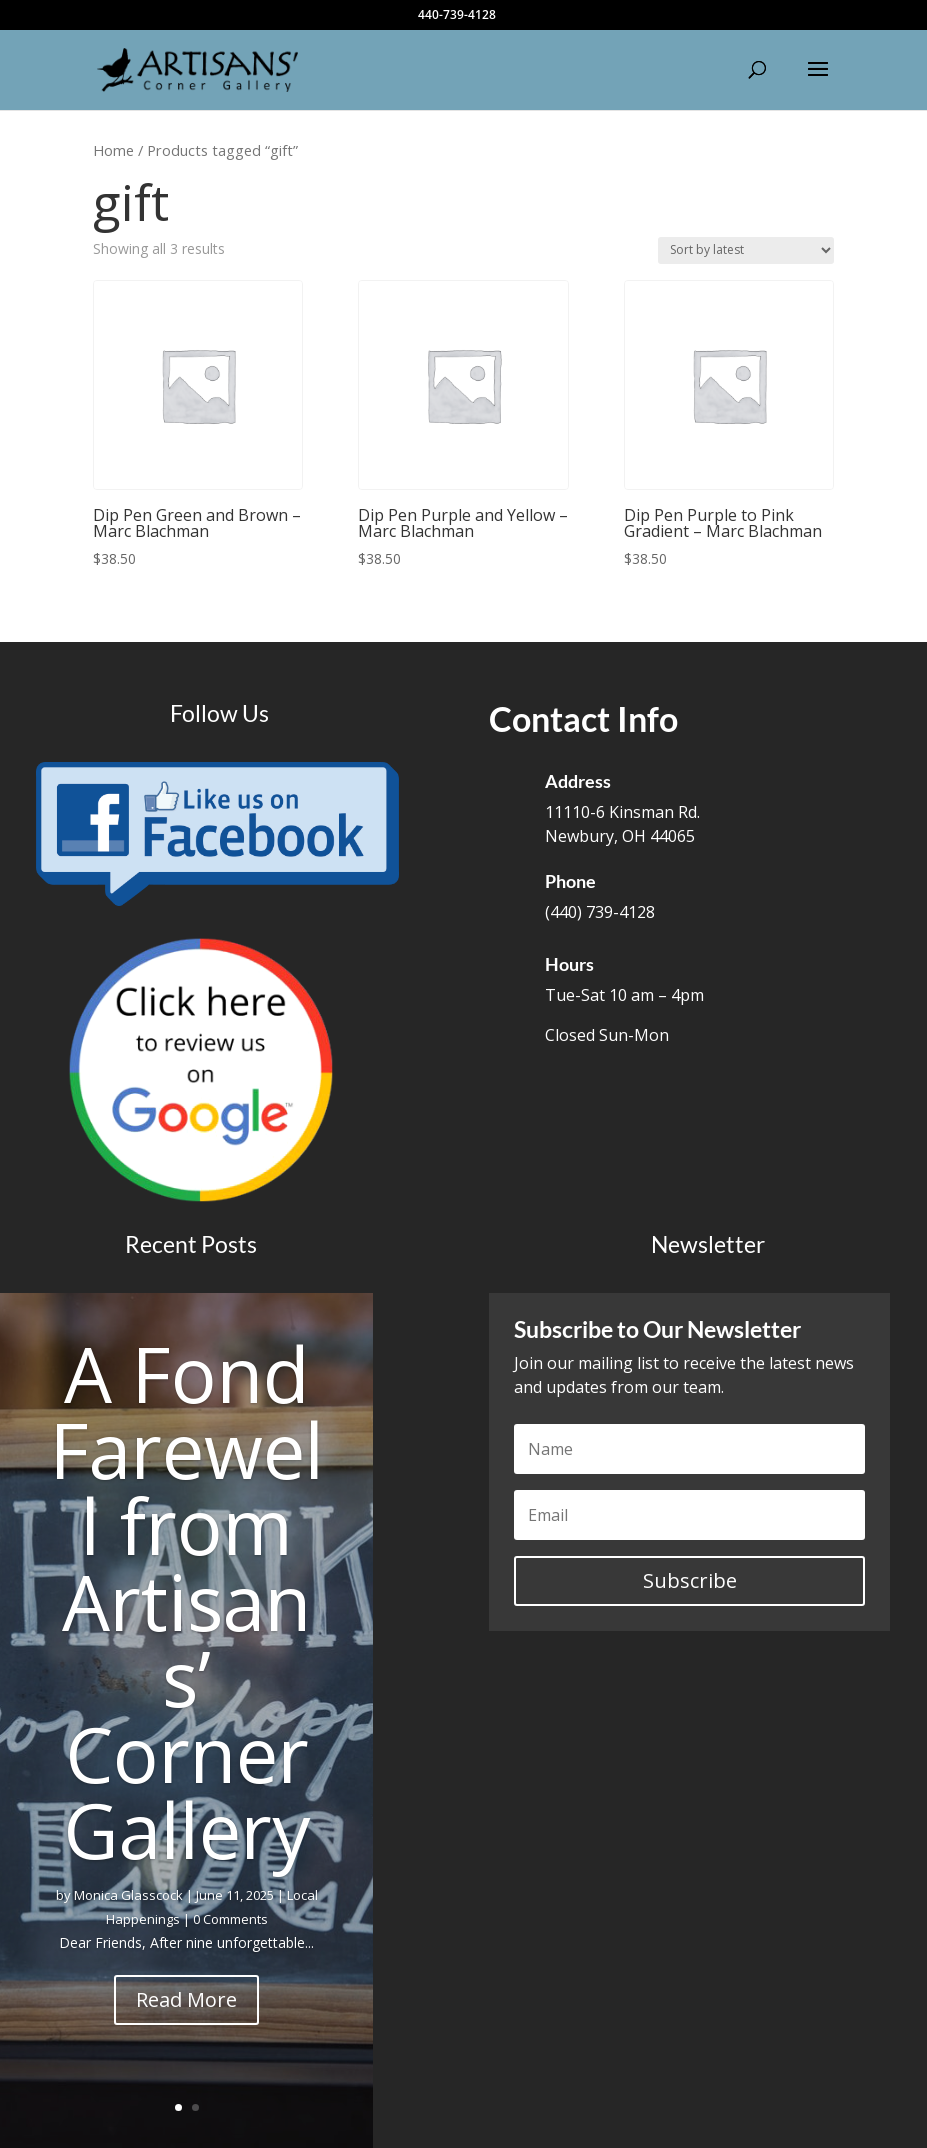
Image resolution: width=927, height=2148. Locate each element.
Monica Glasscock (128, 1895)
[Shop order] (746, 250)
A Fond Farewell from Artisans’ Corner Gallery (187, 1601)
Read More (186, 1999)
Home (113, 150)
